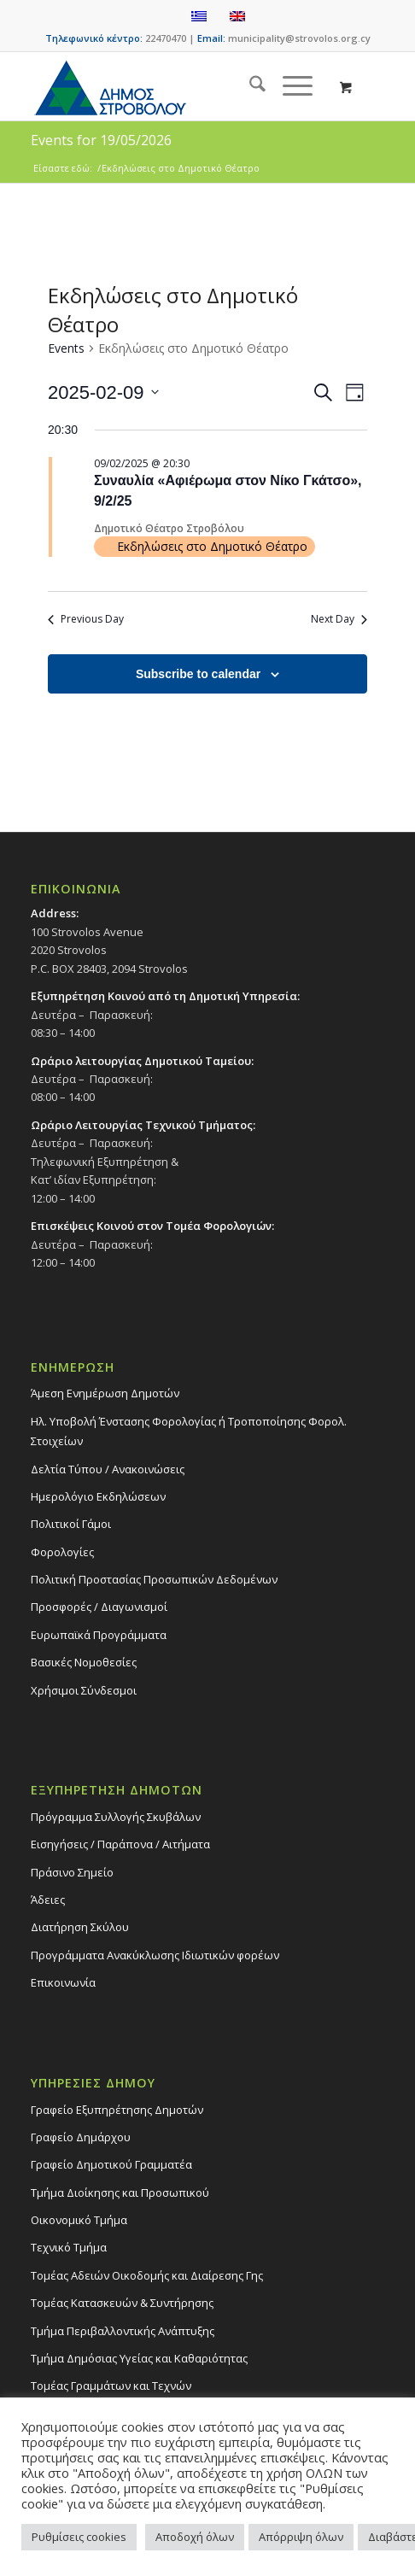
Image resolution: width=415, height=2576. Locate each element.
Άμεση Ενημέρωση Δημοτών (105, 1393)
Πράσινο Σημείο (72, 1872)
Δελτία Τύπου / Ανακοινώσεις (107, 1469)
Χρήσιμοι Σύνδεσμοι (84, 1690)
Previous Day (86, 619)
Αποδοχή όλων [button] (194, 2536)
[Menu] (289, 86)
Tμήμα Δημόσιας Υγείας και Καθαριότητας (139, 2358)
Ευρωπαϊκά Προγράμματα (99, 1634)
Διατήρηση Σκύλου (80, 1927)
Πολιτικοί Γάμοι (71, 1523)
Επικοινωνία (63, 1982)
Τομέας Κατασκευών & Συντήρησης (122, 2302)
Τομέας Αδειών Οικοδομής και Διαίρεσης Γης (147, 2275)
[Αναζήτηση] (249, 86)
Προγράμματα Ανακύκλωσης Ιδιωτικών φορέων (155, 1955)
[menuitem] (249, 86)
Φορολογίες (62, 1552)
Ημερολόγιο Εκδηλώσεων (98, 1496)
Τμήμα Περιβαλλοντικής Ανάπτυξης (122, 2331)
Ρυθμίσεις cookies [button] (79, 2536)
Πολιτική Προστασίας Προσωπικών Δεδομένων (154, 1579)
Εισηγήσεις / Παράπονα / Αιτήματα (120, 1844)
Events (66, 348)
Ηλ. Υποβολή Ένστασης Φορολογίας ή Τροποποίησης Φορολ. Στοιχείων (189, 1431)
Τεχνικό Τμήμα (69, 2247)
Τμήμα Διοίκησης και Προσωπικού (120, 2192)
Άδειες (48, 1899)
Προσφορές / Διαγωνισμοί (99, 1606)
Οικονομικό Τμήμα (79, 2220)
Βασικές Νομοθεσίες (84, 1662)
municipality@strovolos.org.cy (299, 38)
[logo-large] (172, 86)
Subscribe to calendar (198, 674)
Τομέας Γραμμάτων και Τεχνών (111, 2385)
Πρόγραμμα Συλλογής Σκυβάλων (116, 1816)
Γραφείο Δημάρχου (81, 2137)
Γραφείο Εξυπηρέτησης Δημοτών (117, 2109)
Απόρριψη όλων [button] (301, 2536)
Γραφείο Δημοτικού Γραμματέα (111, 2164)
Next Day (339, 619)
